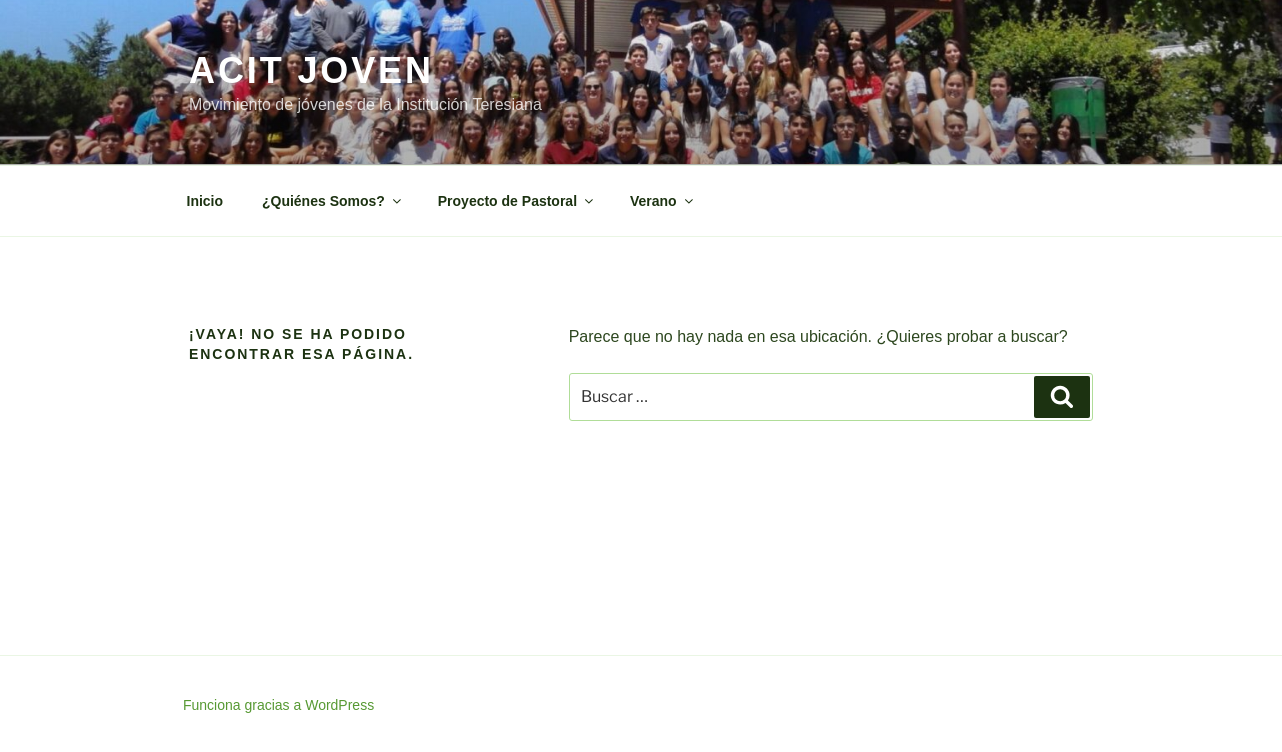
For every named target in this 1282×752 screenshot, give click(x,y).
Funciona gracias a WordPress (278, 705)
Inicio (205, 201)
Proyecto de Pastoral (517, 201)
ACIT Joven (311, 70)
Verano (663, 201)
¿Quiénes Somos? (333, 201)
